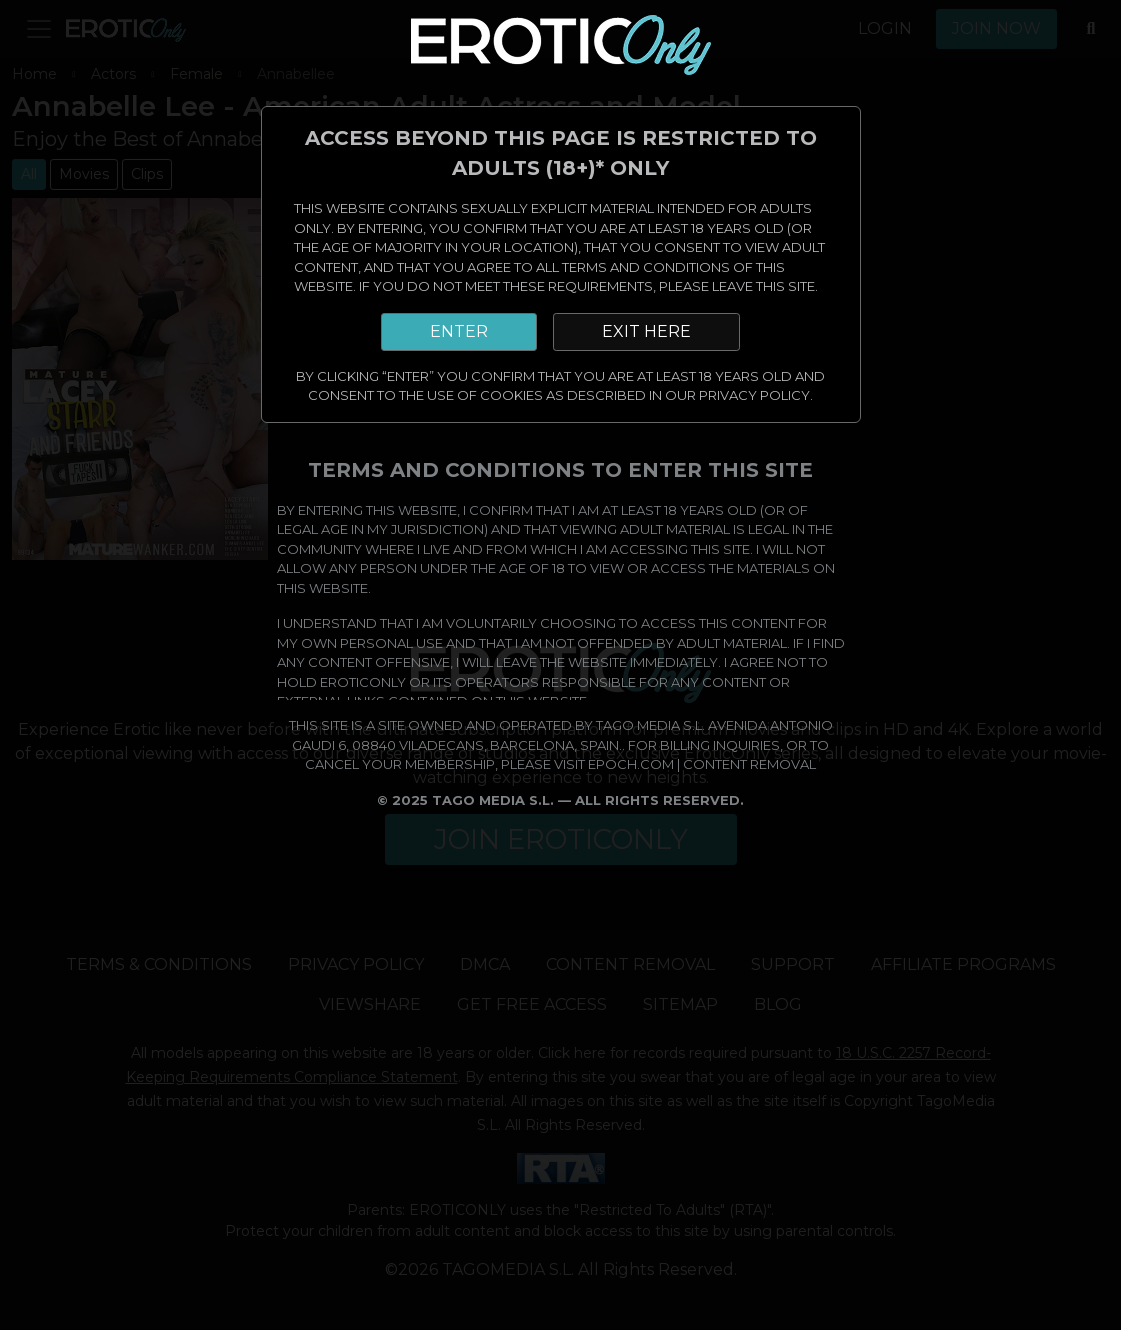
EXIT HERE (646, 331)
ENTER (459, 331)
